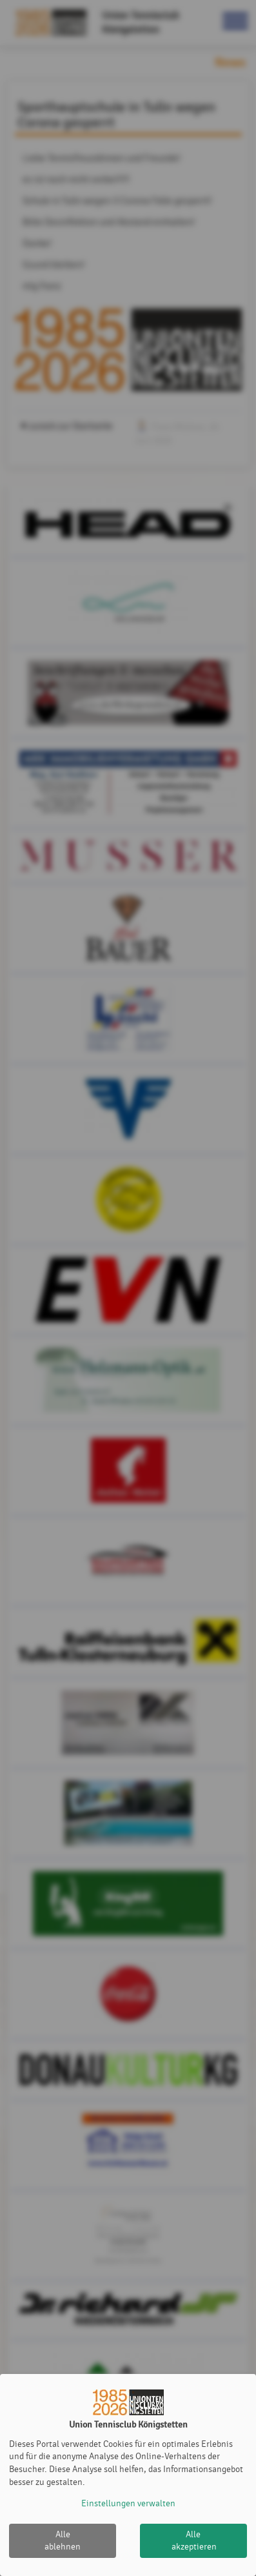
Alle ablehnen (62, 2541)
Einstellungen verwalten (128, 2503)
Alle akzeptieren (194, 2541)
